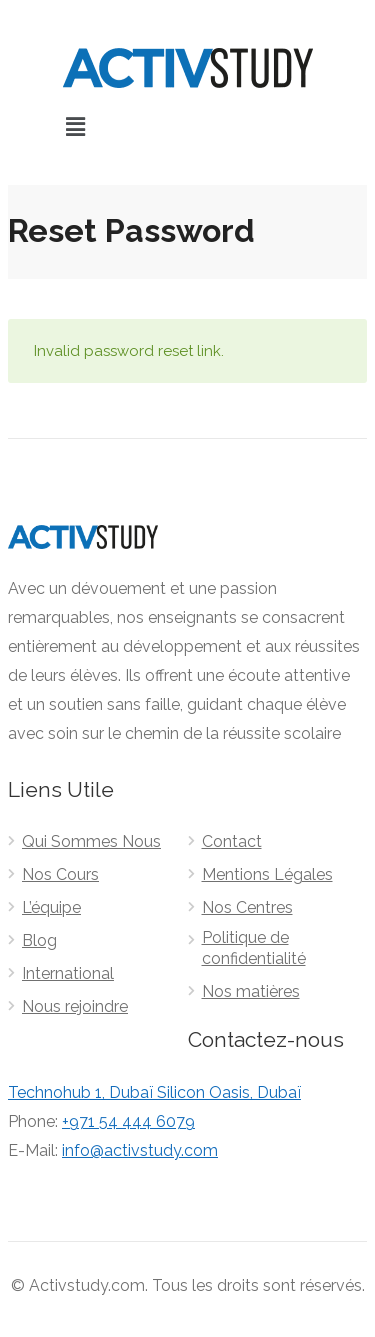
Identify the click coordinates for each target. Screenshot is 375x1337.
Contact (232, 841)
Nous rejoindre (75, 1006)
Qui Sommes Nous (91, 841)
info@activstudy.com (140, 1150)
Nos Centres (247, 907)
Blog (39, 940)
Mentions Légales (267, 874)
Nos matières (251, 991)
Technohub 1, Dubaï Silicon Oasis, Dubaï (154, 1092)
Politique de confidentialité (254, 948)
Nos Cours (60, 874)
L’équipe (51, 907)
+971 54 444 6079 (128, 1121)
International (68, 973)
